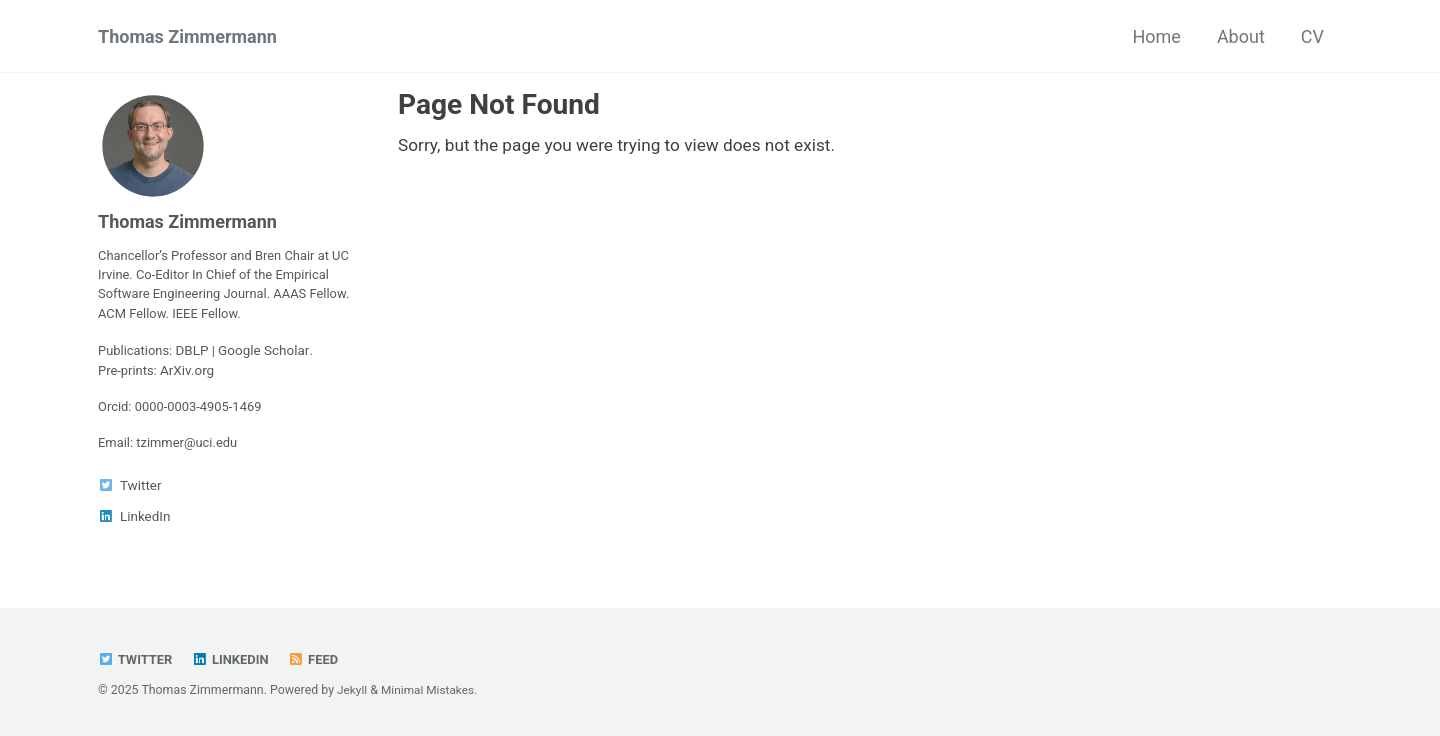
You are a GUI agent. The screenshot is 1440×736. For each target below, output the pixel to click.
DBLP (195, 355)
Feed (319, 659)
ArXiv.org (190, 375)
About (1241, 36)
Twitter (136, 659)
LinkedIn (233, 659)
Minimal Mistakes (430, 690)
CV (1312, 36)
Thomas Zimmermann (187, 36)
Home (1156, 36)
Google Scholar (267, 355)
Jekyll (353, 690)
